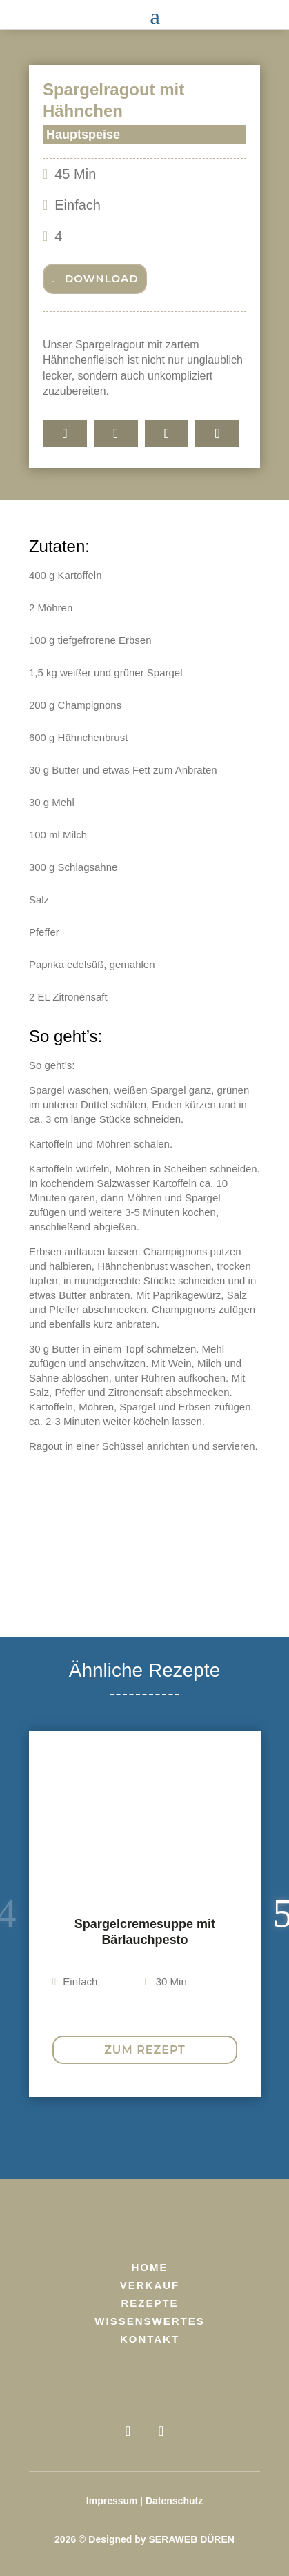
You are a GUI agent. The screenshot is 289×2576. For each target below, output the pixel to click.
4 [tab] (119, 2136)
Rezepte (149, 2303)
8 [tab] (201, 2136)
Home (150, 2267)
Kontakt (149, 2339)
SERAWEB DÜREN (191, 2539)
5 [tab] (139, 2136)
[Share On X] (167, 433)
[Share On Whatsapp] (116, 433)
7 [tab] (181, 2136)
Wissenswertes (149, 2321)
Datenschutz (174, 2500)
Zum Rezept (144, 2049)
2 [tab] (77, 2136)
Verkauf (150, 2285)
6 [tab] (160, 2136)
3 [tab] (98, 2136)
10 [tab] (243, 2136)
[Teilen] (65, 433)
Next (270, 1914)
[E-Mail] (217, 433)
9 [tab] (222, 2136)
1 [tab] (56, 2136)
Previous (19, 1914)
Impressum (112, 2500)
